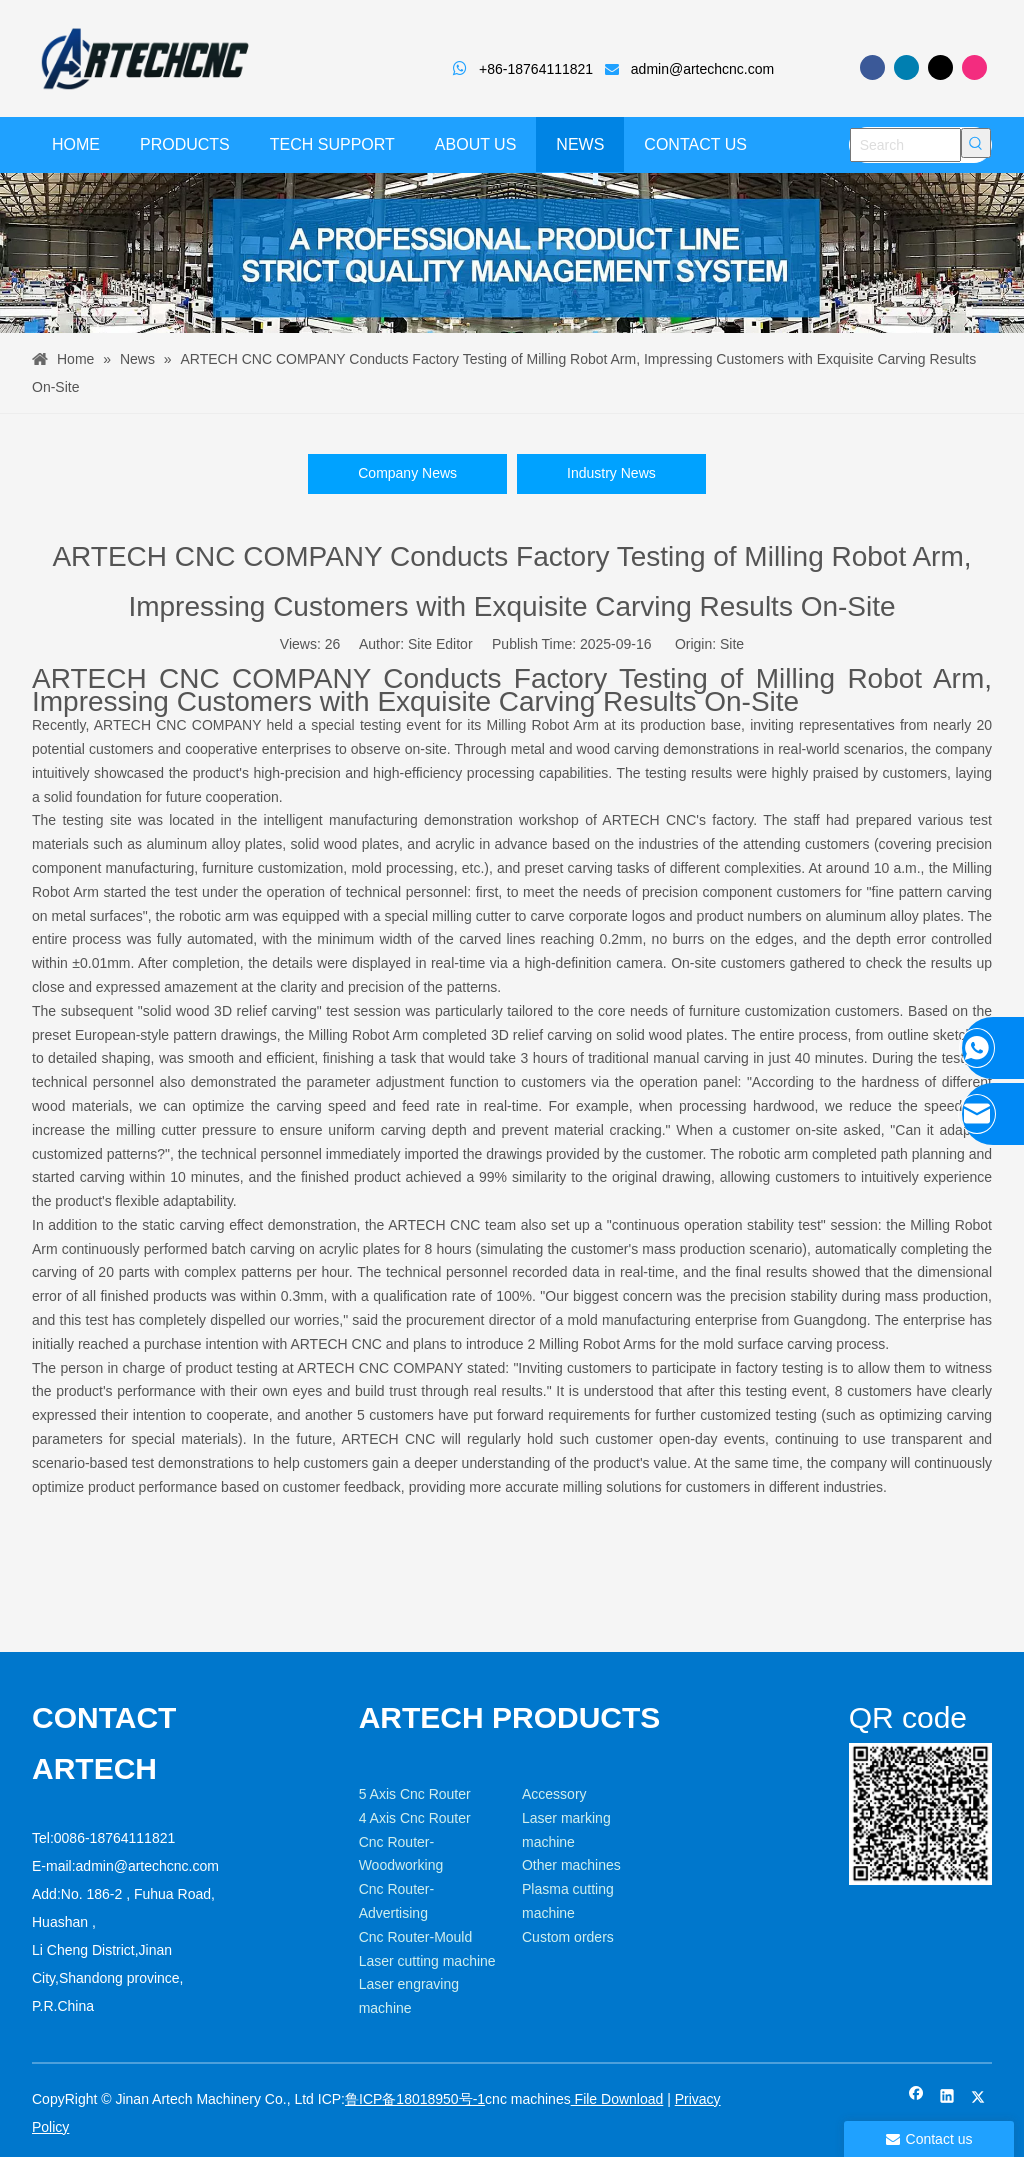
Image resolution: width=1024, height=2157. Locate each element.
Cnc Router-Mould (416, 1937)
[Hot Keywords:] (976, 143)
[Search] (905, 145)
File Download (617, 2099)
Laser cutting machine (427, 1961)
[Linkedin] (906, 67)
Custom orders (568, 1937)
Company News (407, 473)
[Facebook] (872, 67)
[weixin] (920, 1814)
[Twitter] (940, 67)
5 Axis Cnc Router (415, 1794)
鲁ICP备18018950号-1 (415, 2099)
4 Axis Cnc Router (415, 1818)
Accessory (554, 1794)
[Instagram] (974, 67)
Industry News (611, 473)
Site (732, 644)
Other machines (571, 1865)
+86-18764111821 (536, 69)
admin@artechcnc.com (702, 69)
